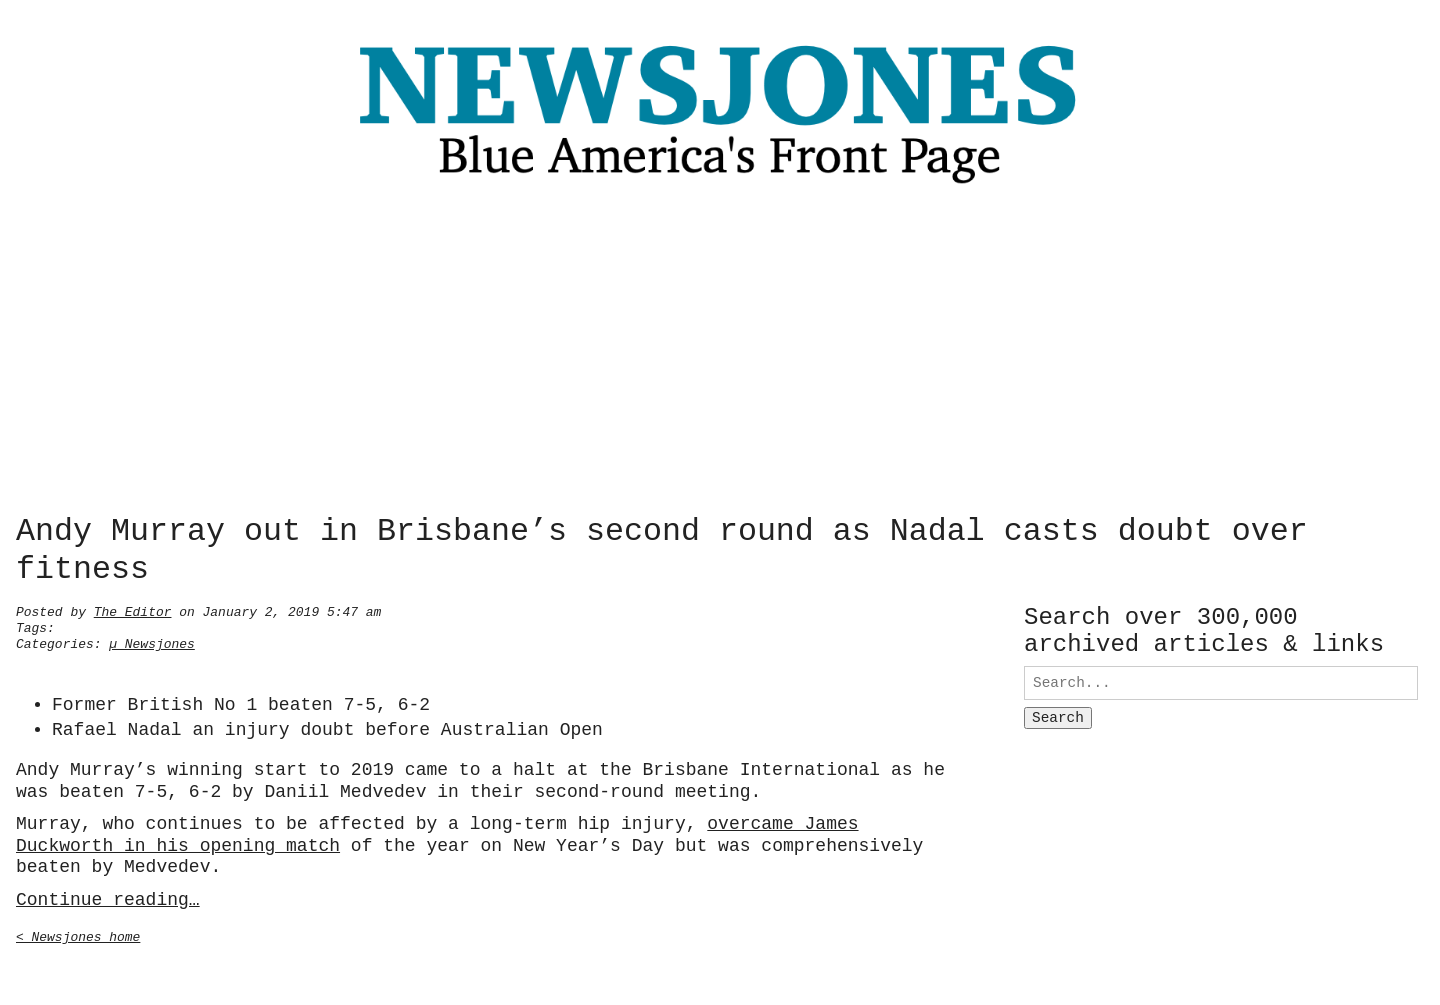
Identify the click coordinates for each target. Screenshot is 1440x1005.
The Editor (133, 610)
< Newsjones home (78, 935)
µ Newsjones (152, 642)
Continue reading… (108, 898)
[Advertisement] (720, 355)
